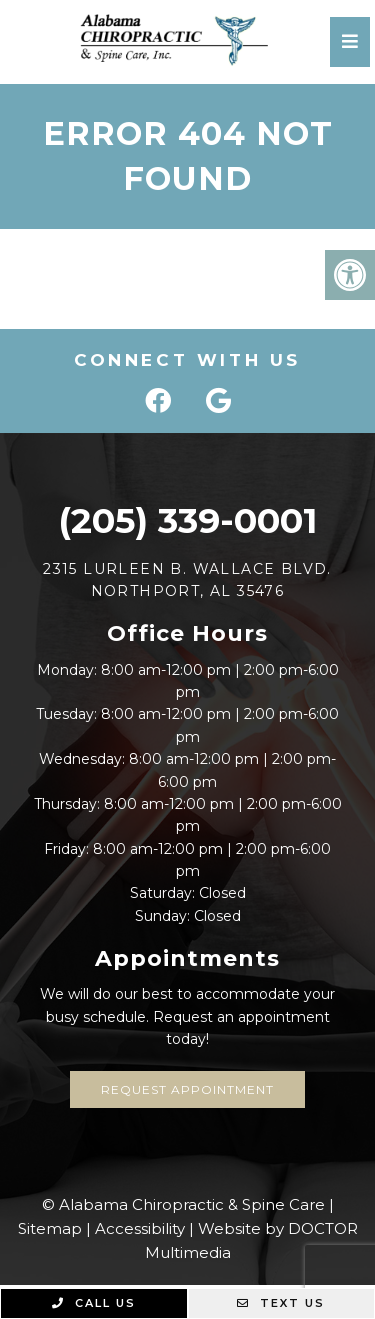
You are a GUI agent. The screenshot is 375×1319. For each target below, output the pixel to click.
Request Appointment (187, 1089)
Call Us (94, 1303)
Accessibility (140, 1228)
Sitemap (50, 1228)
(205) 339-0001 (187, 520)
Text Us (281, 1303)
